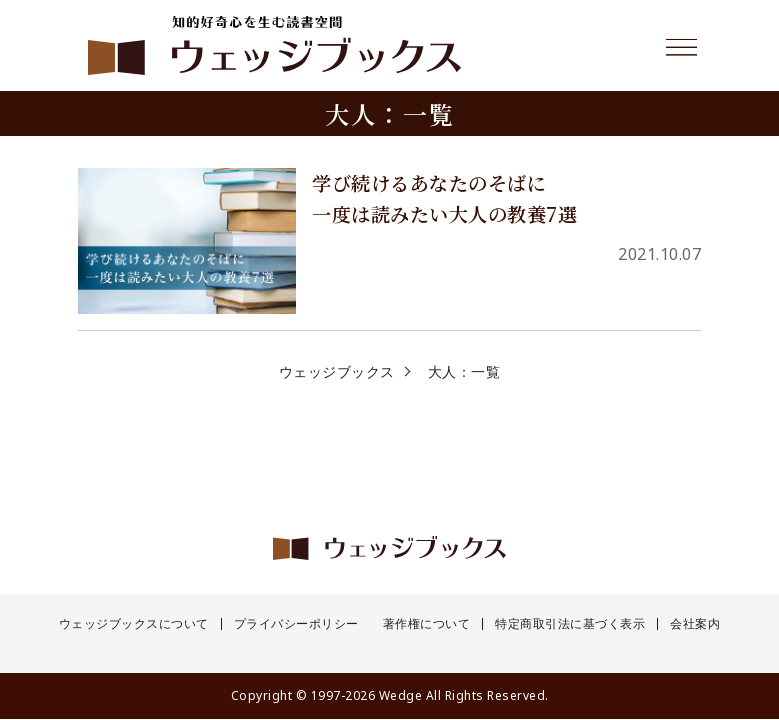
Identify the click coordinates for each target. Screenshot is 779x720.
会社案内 (695, 624)
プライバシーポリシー (296, 624)
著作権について (427, 624)
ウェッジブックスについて (134, 624)
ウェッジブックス (337, 371)
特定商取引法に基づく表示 (570, 624)
